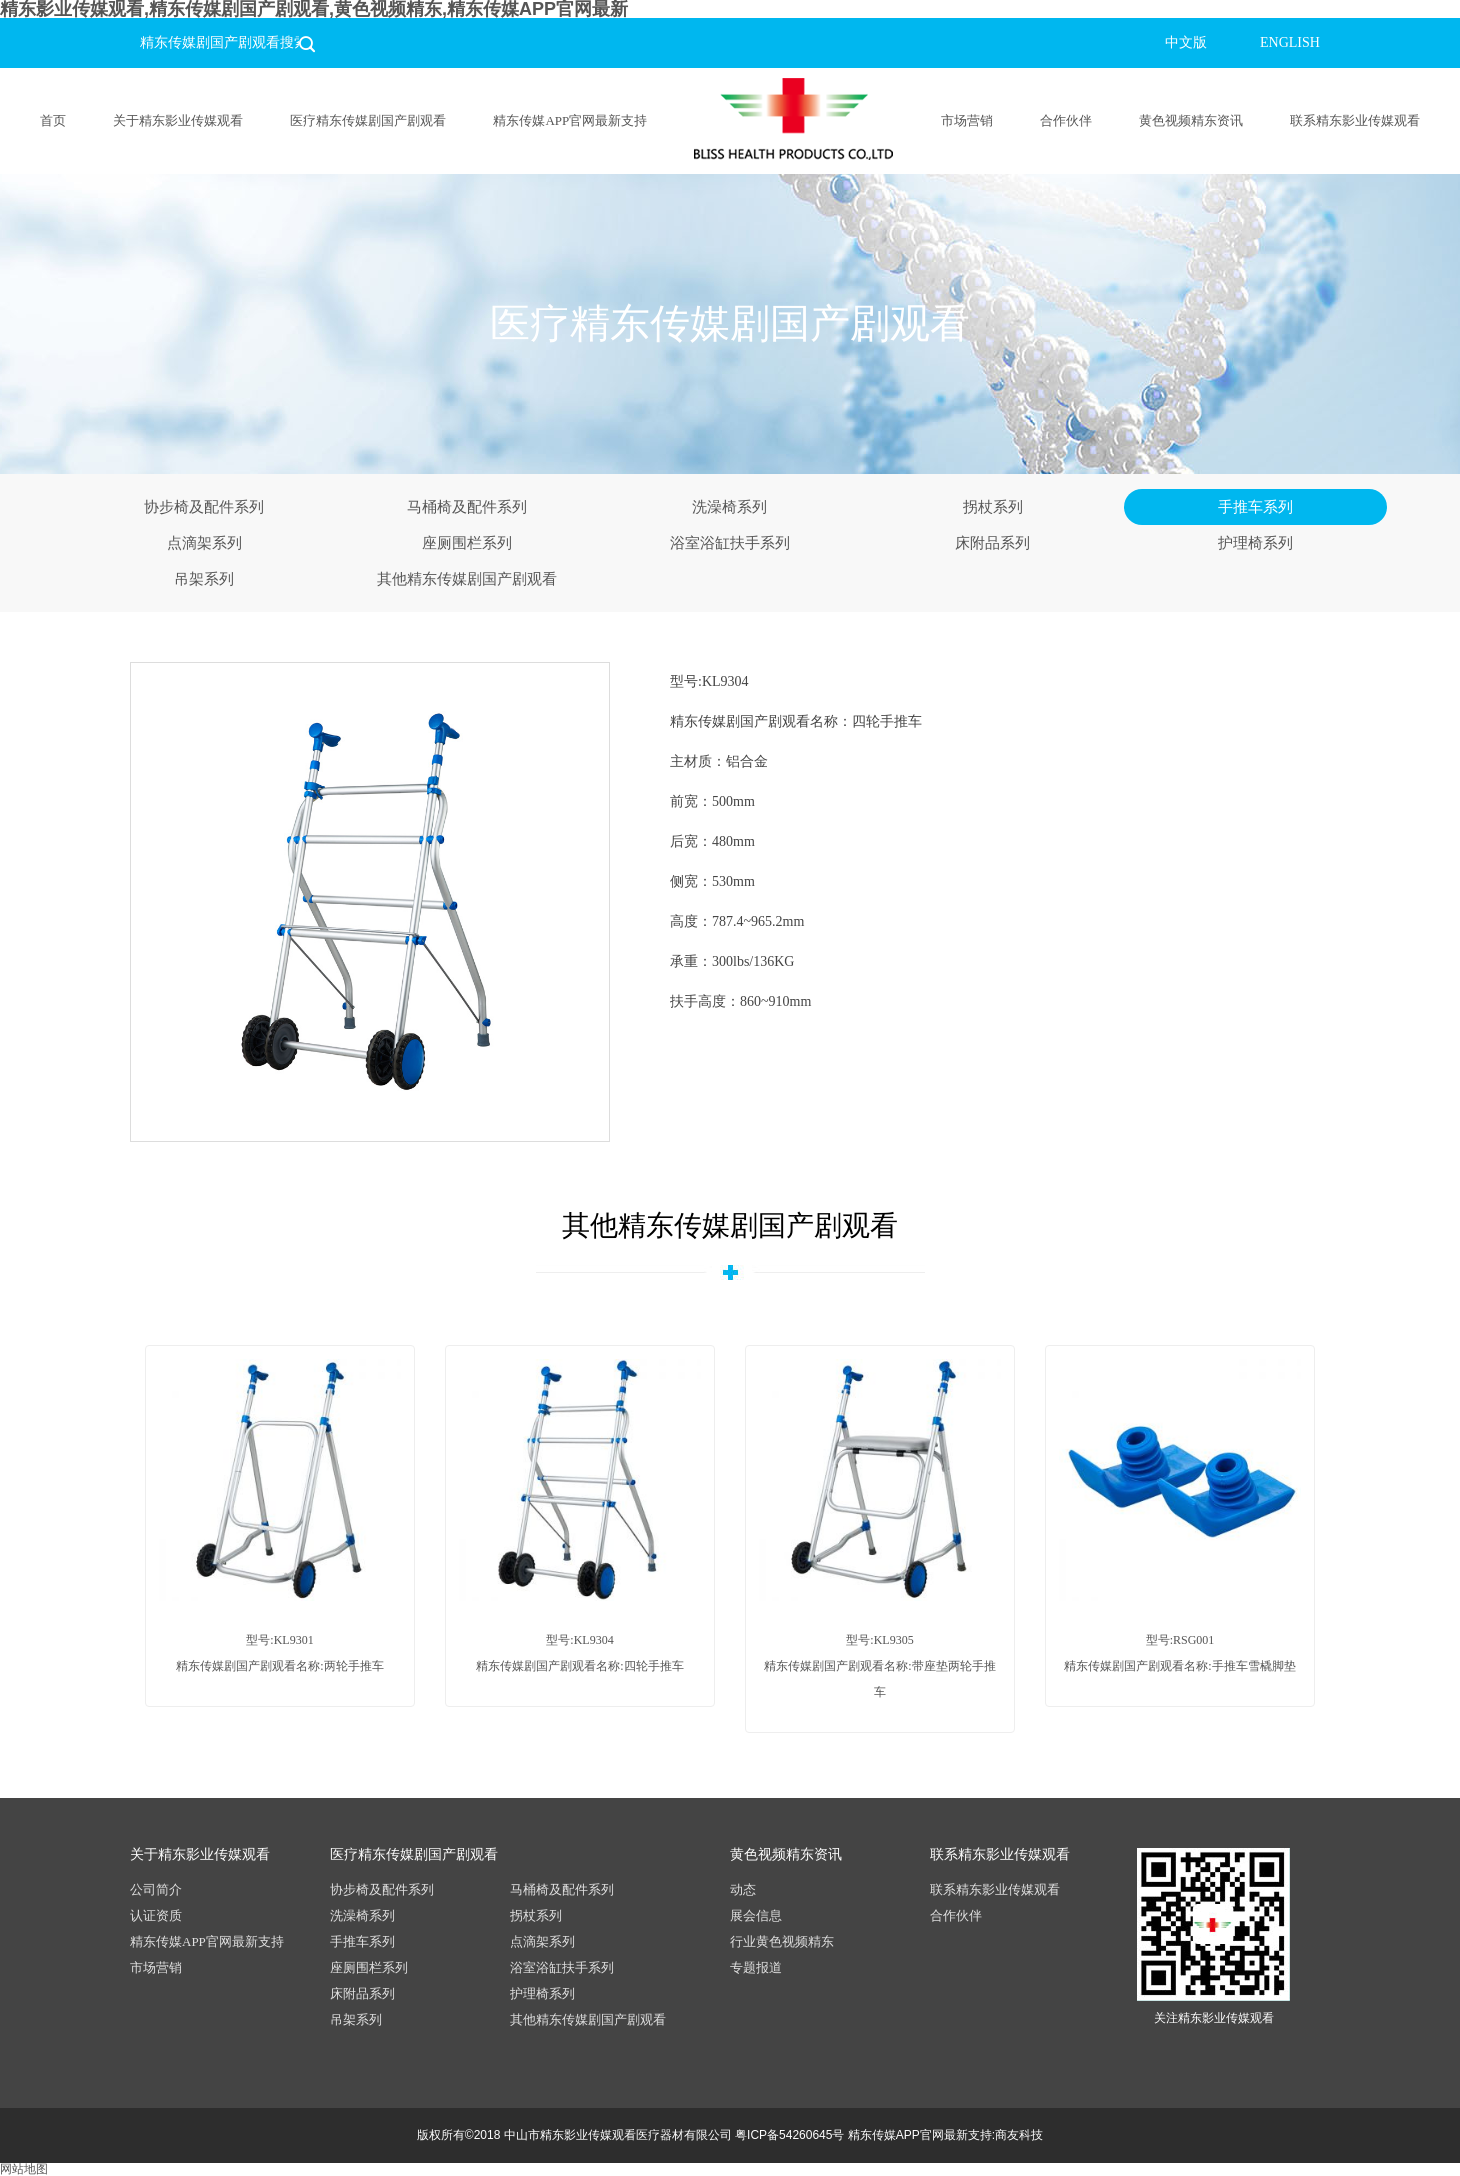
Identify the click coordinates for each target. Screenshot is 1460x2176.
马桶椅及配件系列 (467, 507)
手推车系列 (1255, 507)
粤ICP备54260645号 (789, 2135)
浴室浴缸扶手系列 (730, 543)
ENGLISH (1290, 42)
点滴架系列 (204, 543)
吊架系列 (204, 579)
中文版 (1186, 42)
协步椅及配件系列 (204, 507)
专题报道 (756, 1967)
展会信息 (756, 1915)
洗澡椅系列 (729, 507)
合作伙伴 (1066, 120)
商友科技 (1019, 2135)
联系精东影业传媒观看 (1355, 120)
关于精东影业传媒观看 (178, 120)
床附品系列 (992, 543)
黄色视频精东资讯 (1191, 120)
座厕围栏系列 (467, 543)
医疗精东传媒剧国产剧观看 (368, 120)
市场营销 (967, 120)
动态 (743, 1889)
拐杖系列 (993, 507)
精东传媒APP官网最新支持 (570, 120)
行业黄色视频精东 (782, 1941)
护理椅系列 (1255, 543)
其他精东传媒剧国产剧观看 (467, 579)
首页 (53, 120)
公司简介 (156, 1889)
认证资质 (156, 1915)
